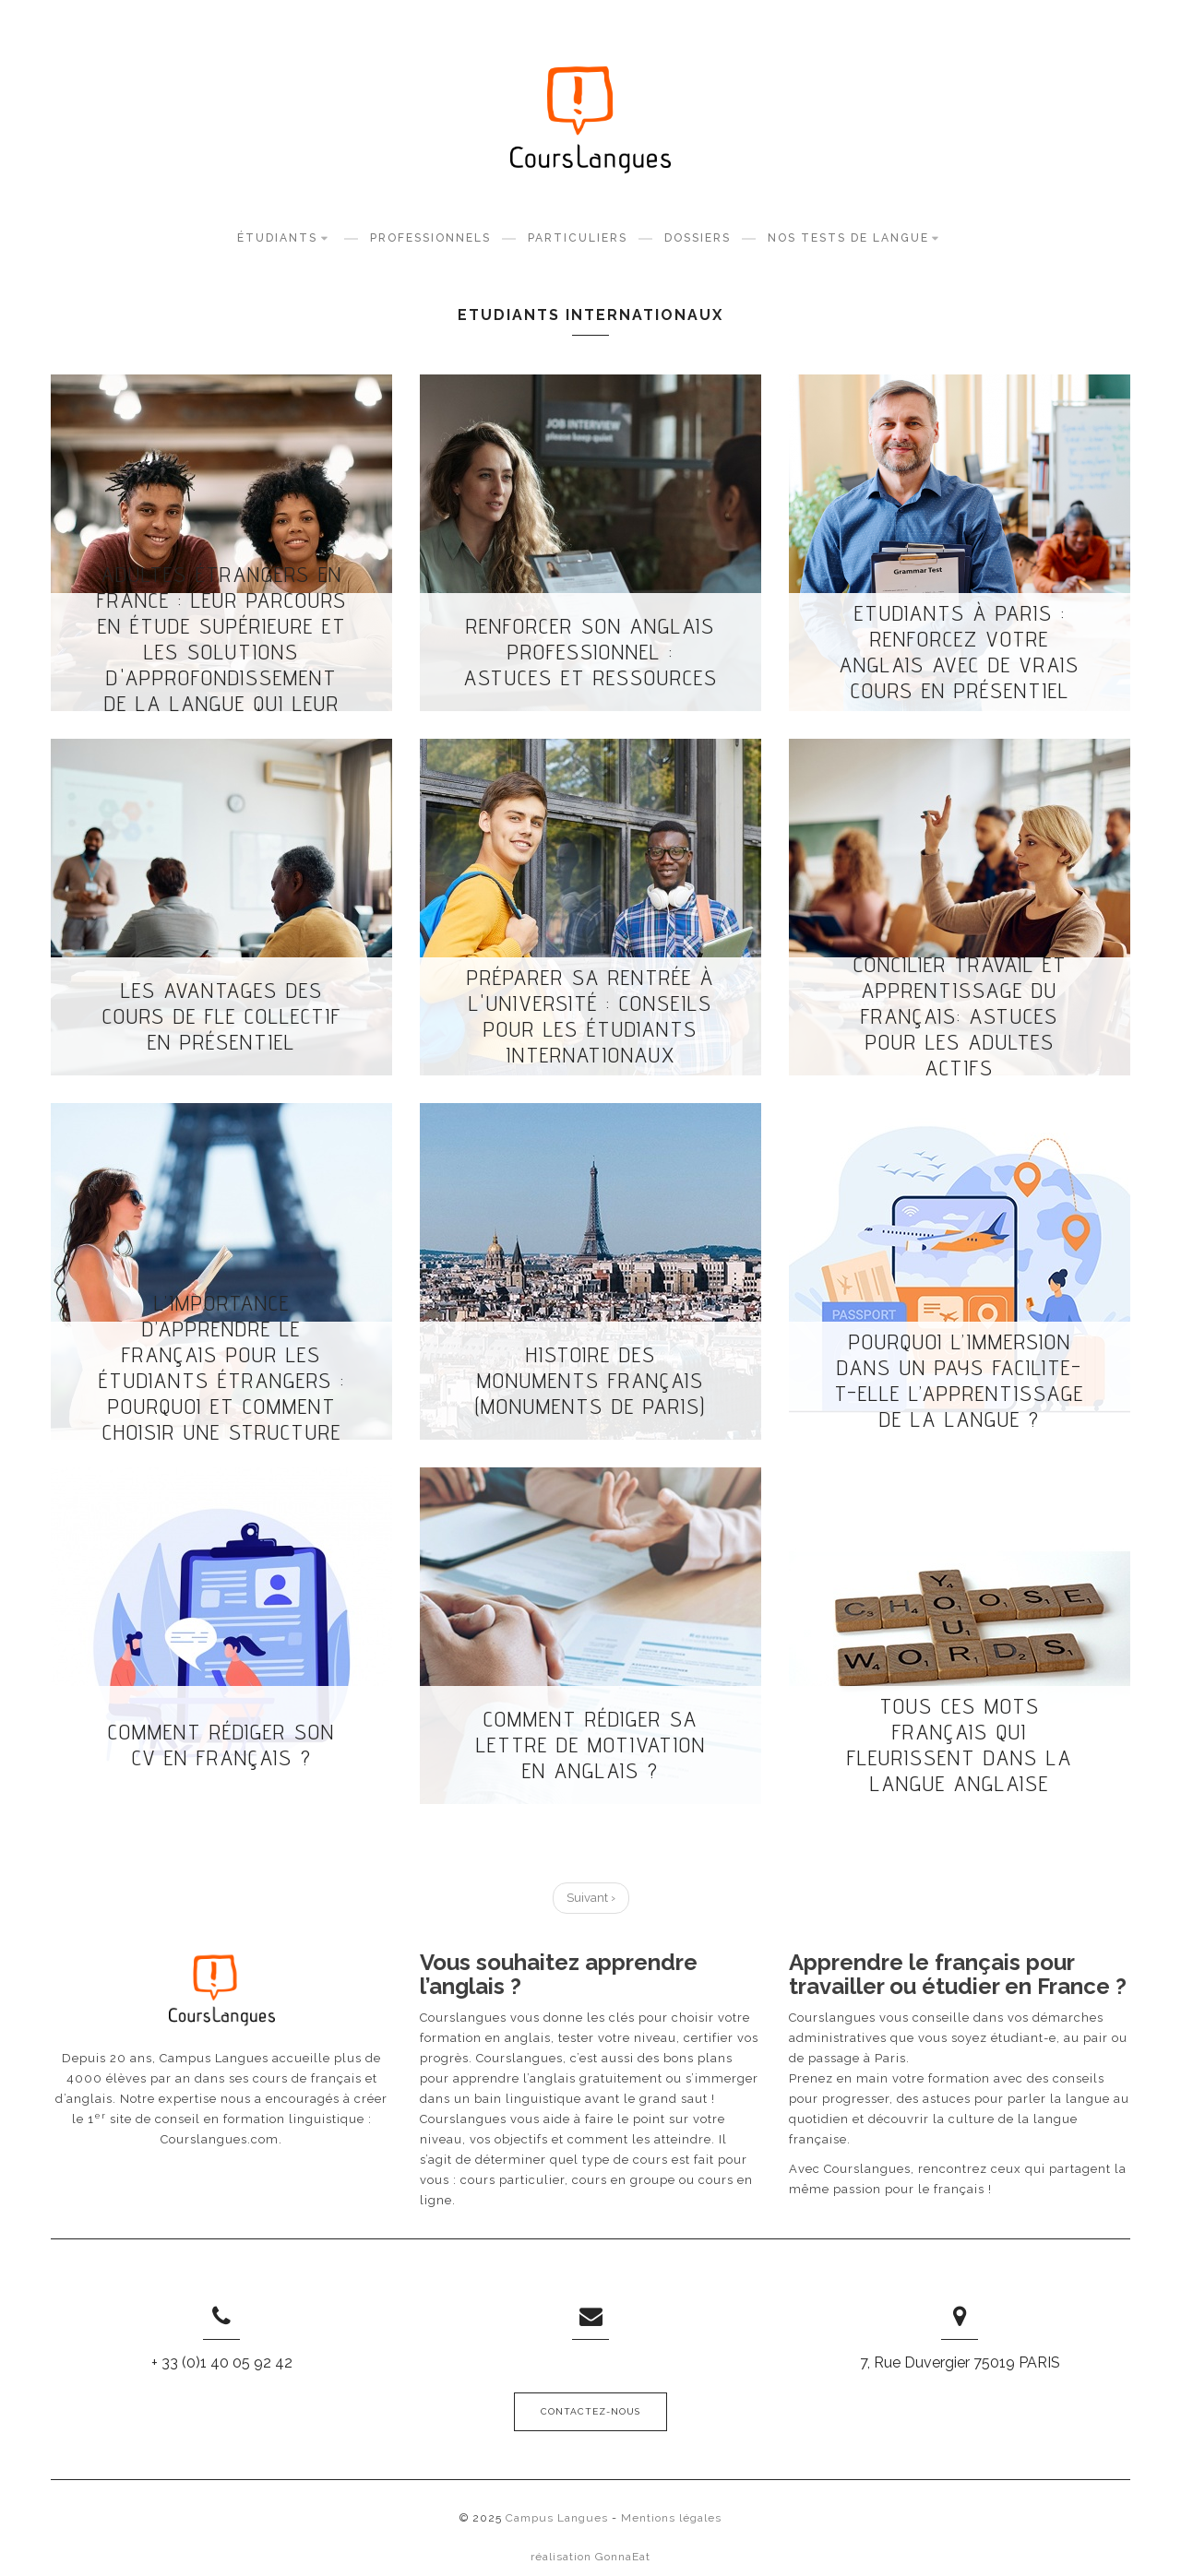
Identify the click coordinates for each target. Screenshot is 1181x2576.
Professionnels (430, 237)
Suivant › (591, 1898)
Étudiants (285, 236)
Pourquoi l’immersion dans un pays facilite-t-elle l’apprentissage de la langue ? (959, 1380)
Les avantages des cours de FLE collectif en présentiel (221, 1016)
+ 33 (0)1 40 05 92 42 (221, 2362)
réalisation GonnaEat (590, 2556)
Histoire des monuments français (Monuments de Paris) (590, 1380)
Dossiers (697, 237)
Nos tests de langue (856, 236)
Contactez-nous (590, 2411)
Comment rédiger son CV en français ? (221, 1745)
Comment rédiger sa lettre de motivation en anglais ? (591, 1745)
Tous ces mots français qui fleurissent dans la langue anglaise (959, 1745)
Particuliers (577, 237)
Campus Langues (557, 2517)
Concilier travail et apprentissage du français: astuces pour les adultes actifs (960, 1016)
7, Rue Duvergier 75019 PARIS (960, 2362)
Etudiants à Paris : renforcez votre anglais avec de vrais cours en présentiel (960, 652)
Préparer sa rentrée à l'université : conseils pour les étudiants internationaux (590, 1016)
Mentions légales (671, 2517)
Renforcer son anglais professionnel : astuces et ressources (591, 652)
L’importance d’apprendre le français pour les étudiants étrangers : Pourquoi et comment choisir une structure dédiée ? (222, 1380)
